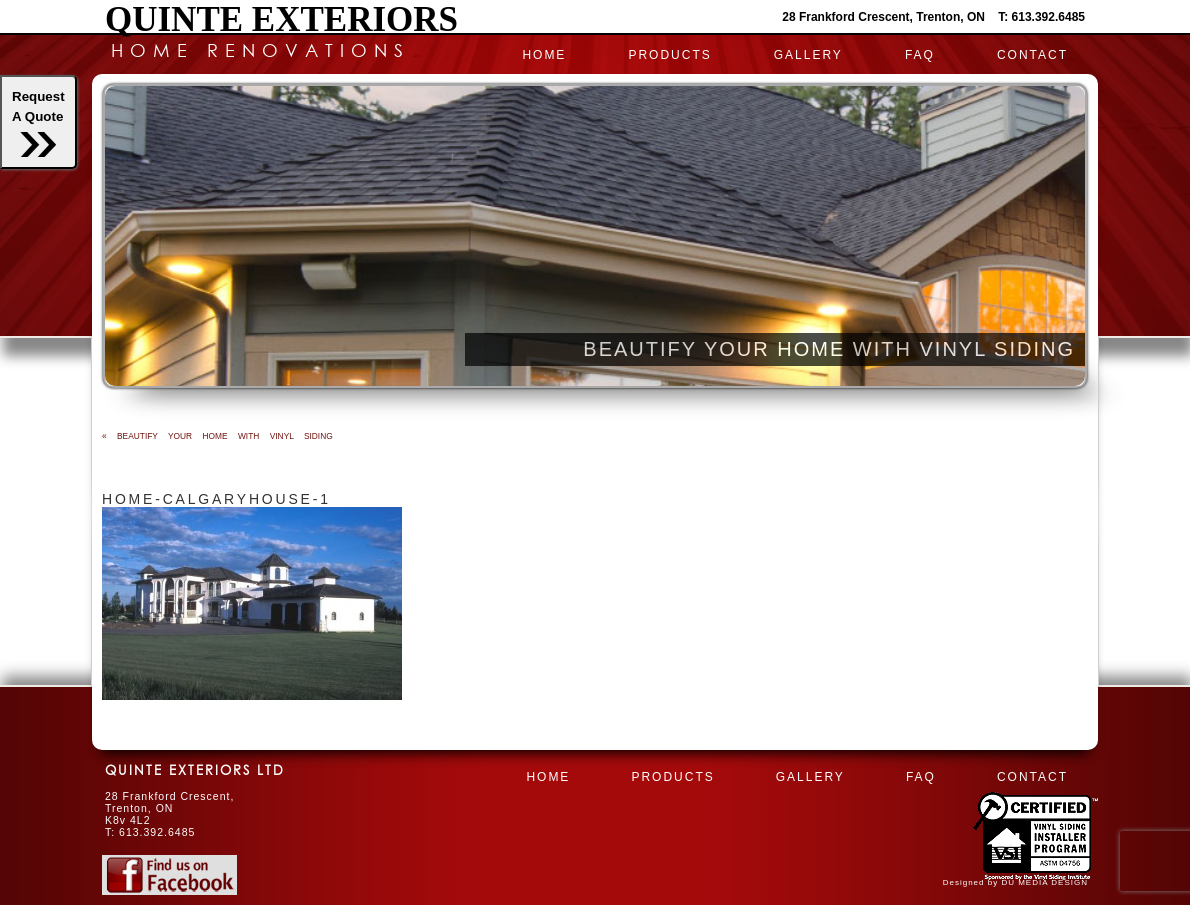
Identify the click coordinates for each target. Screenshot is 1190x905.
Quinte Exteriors (281, 19)
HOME (544, 55)
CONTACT (1032, 55)
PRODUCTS (669, 55)
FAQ (920, 55)
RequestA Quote (38, 123)
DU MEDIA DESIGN (1044, 882)
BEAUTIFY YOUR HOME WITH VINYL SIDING (217, 436)
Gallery (808, 55)
